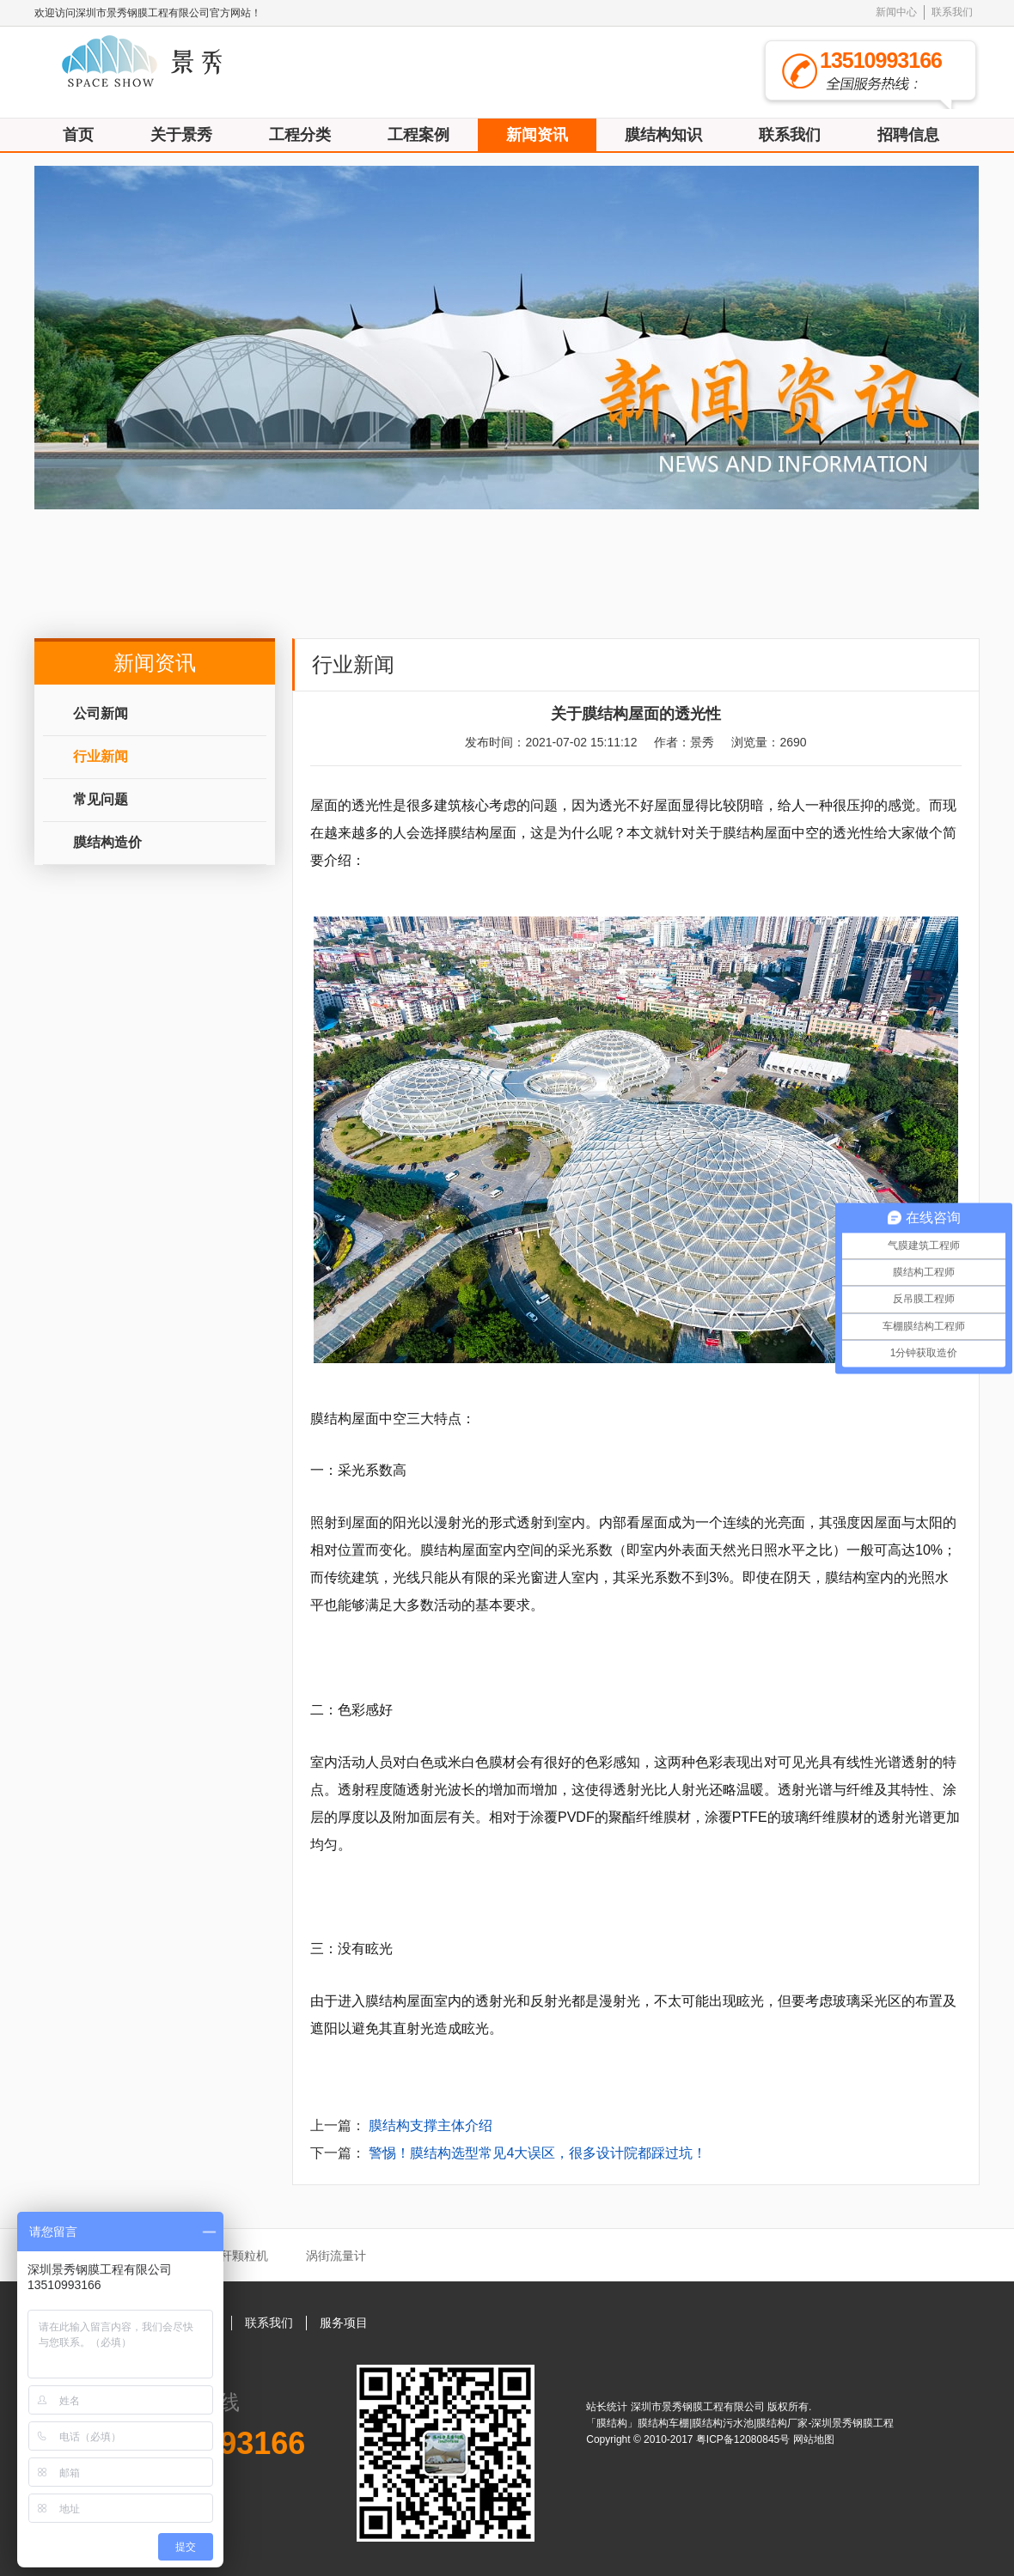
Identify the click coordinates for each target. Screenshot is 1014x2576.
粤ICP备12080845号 (744, 2439)
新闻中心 (896, 12)
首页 (78, 134)
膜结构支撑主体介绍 (430, 2125)
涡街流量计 (336, 2255)
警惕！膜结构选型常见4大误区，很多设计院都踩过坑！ (537, 2153)
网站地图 (813, 2439)
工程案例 (418, 134)
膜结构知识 (663, 134)
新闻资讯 (537, 134)
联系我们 (952, 12)
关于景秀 (181, 134)
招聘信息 (908, 134)
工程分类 (300, 134)
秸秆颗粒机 (238, 2255)
